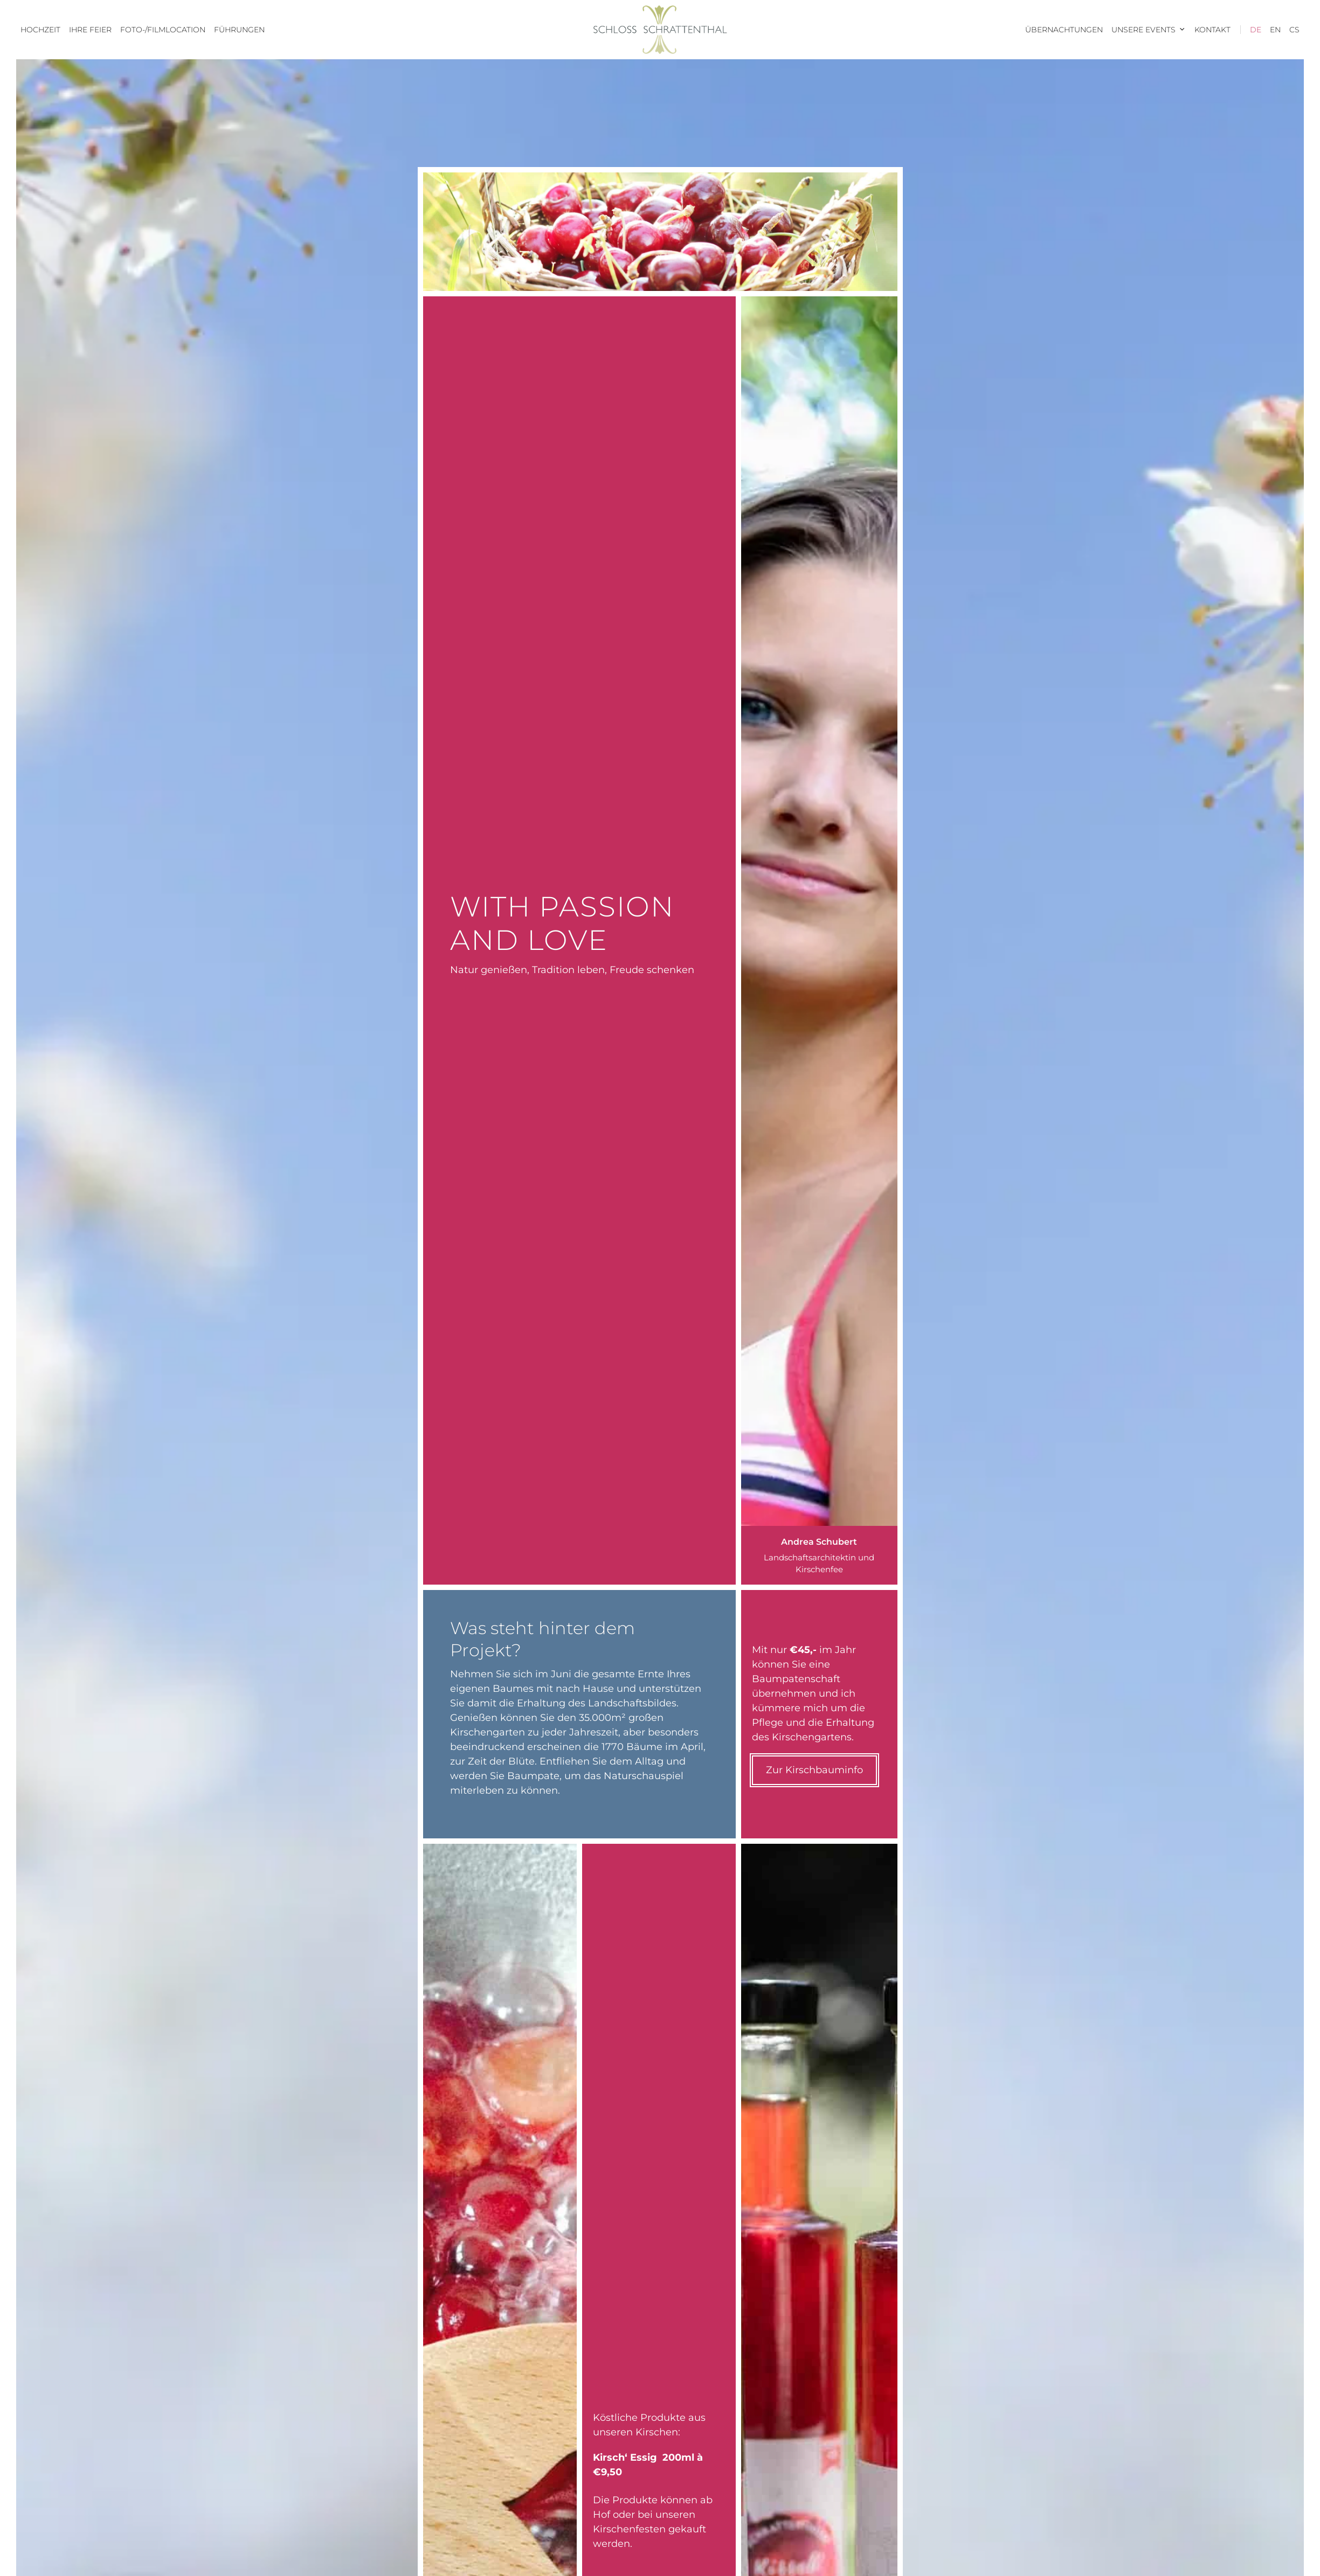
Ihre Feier (90, 29)
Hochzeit (40, 29)
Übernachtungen (1064, 29)
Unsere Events (1150, 29)
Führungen (239, 29)
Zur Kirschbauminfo (814, 1770)
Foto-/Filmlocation (162, 29)
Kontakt (1212, 29)
